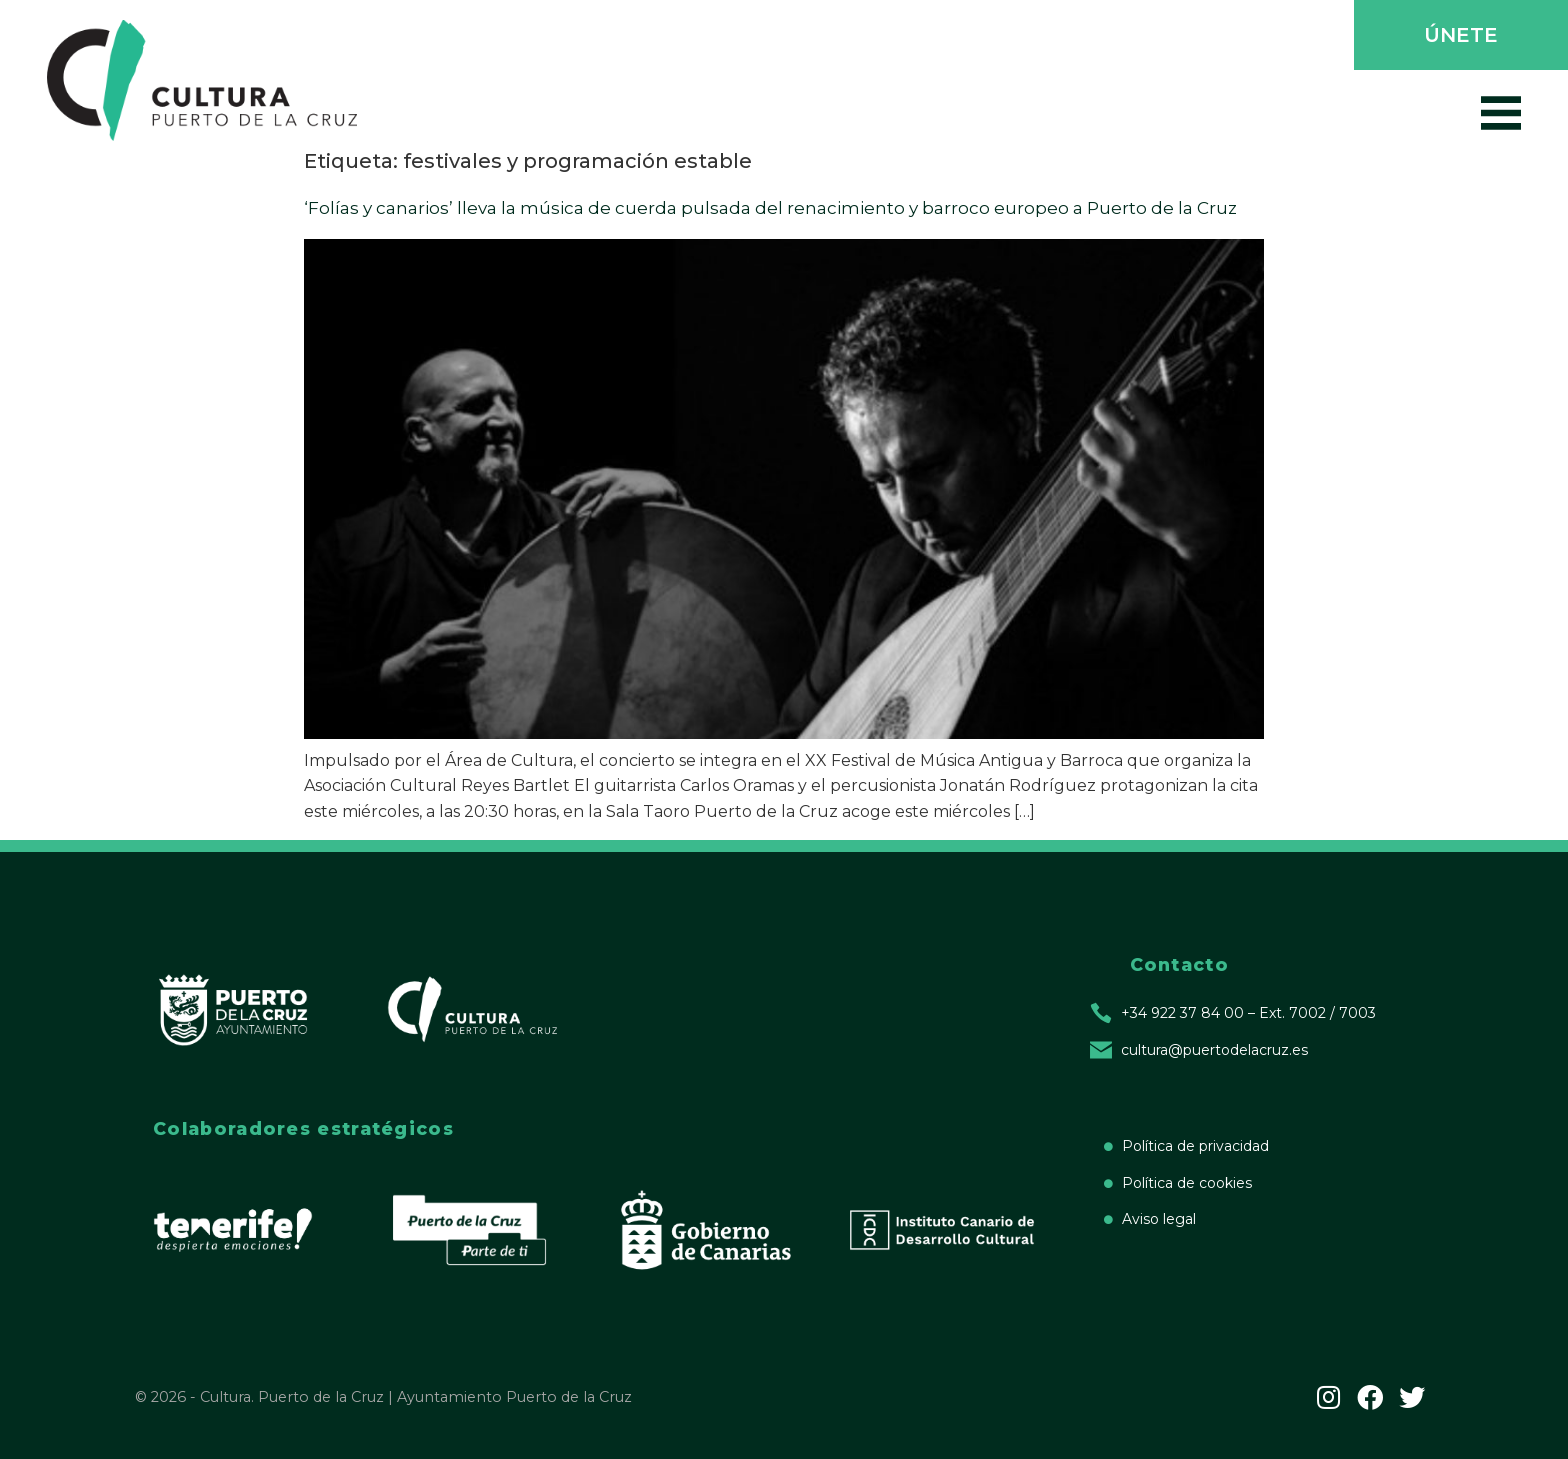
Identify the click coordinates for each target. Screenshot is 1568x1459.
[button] (1459, 37)
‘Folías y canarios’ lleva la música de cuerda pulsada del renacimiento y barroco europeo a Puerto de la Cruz (770, 208)
